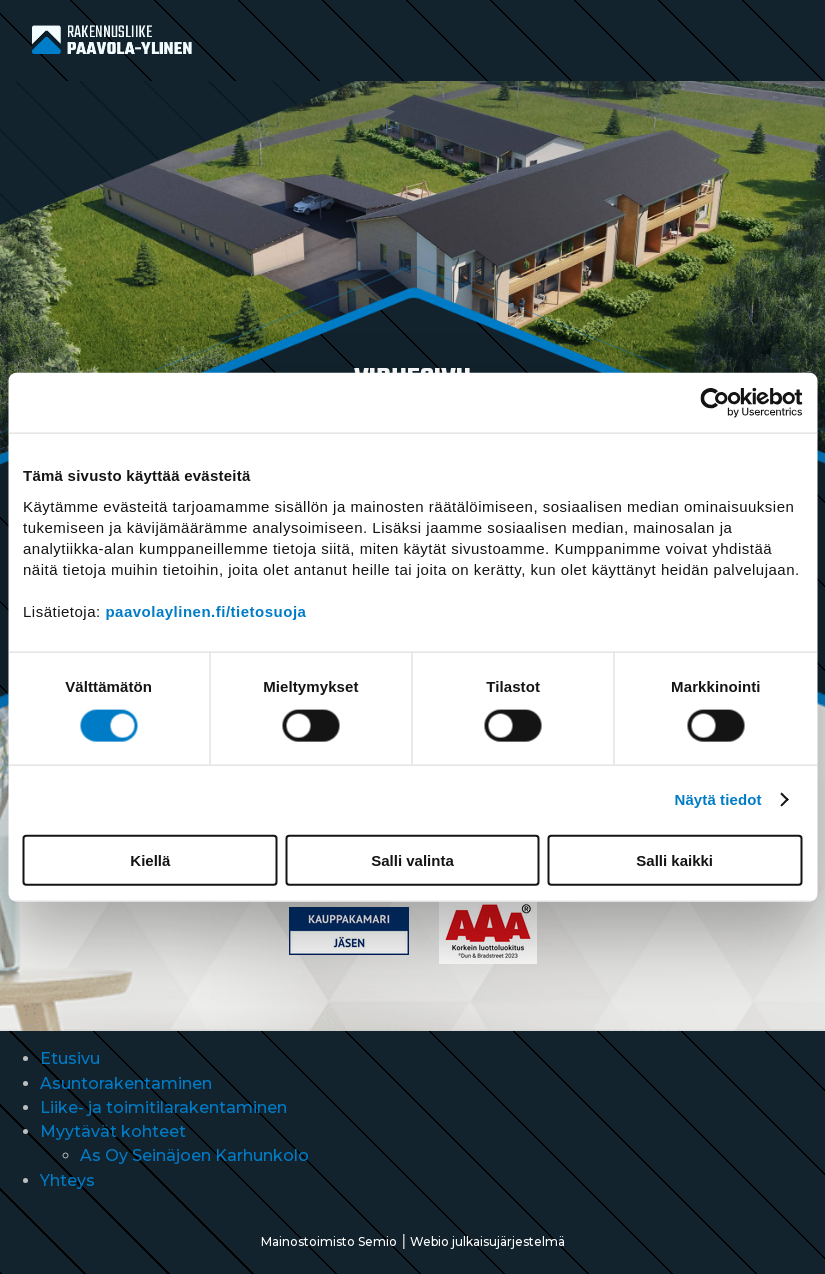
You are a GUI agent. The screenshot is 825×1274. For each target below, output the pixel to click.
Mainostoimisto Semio (329, 1241)
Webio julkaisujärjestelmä (487, 1241)
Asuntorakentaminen (126, 1083)
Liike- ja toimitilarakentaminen (163, 1107)
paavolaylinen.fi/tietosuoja (205, 610)
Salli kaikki (674, 859)
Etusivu (70, 1058)
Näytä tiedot (718, 799)
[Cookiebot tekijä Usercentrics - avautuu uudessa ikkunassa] (714, 403)
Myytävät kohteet (113, 1131)
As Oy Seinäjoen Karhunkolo (194, 1155)
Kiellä (150, 859)
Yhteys (67, 1180)
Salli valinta (412, 859)
